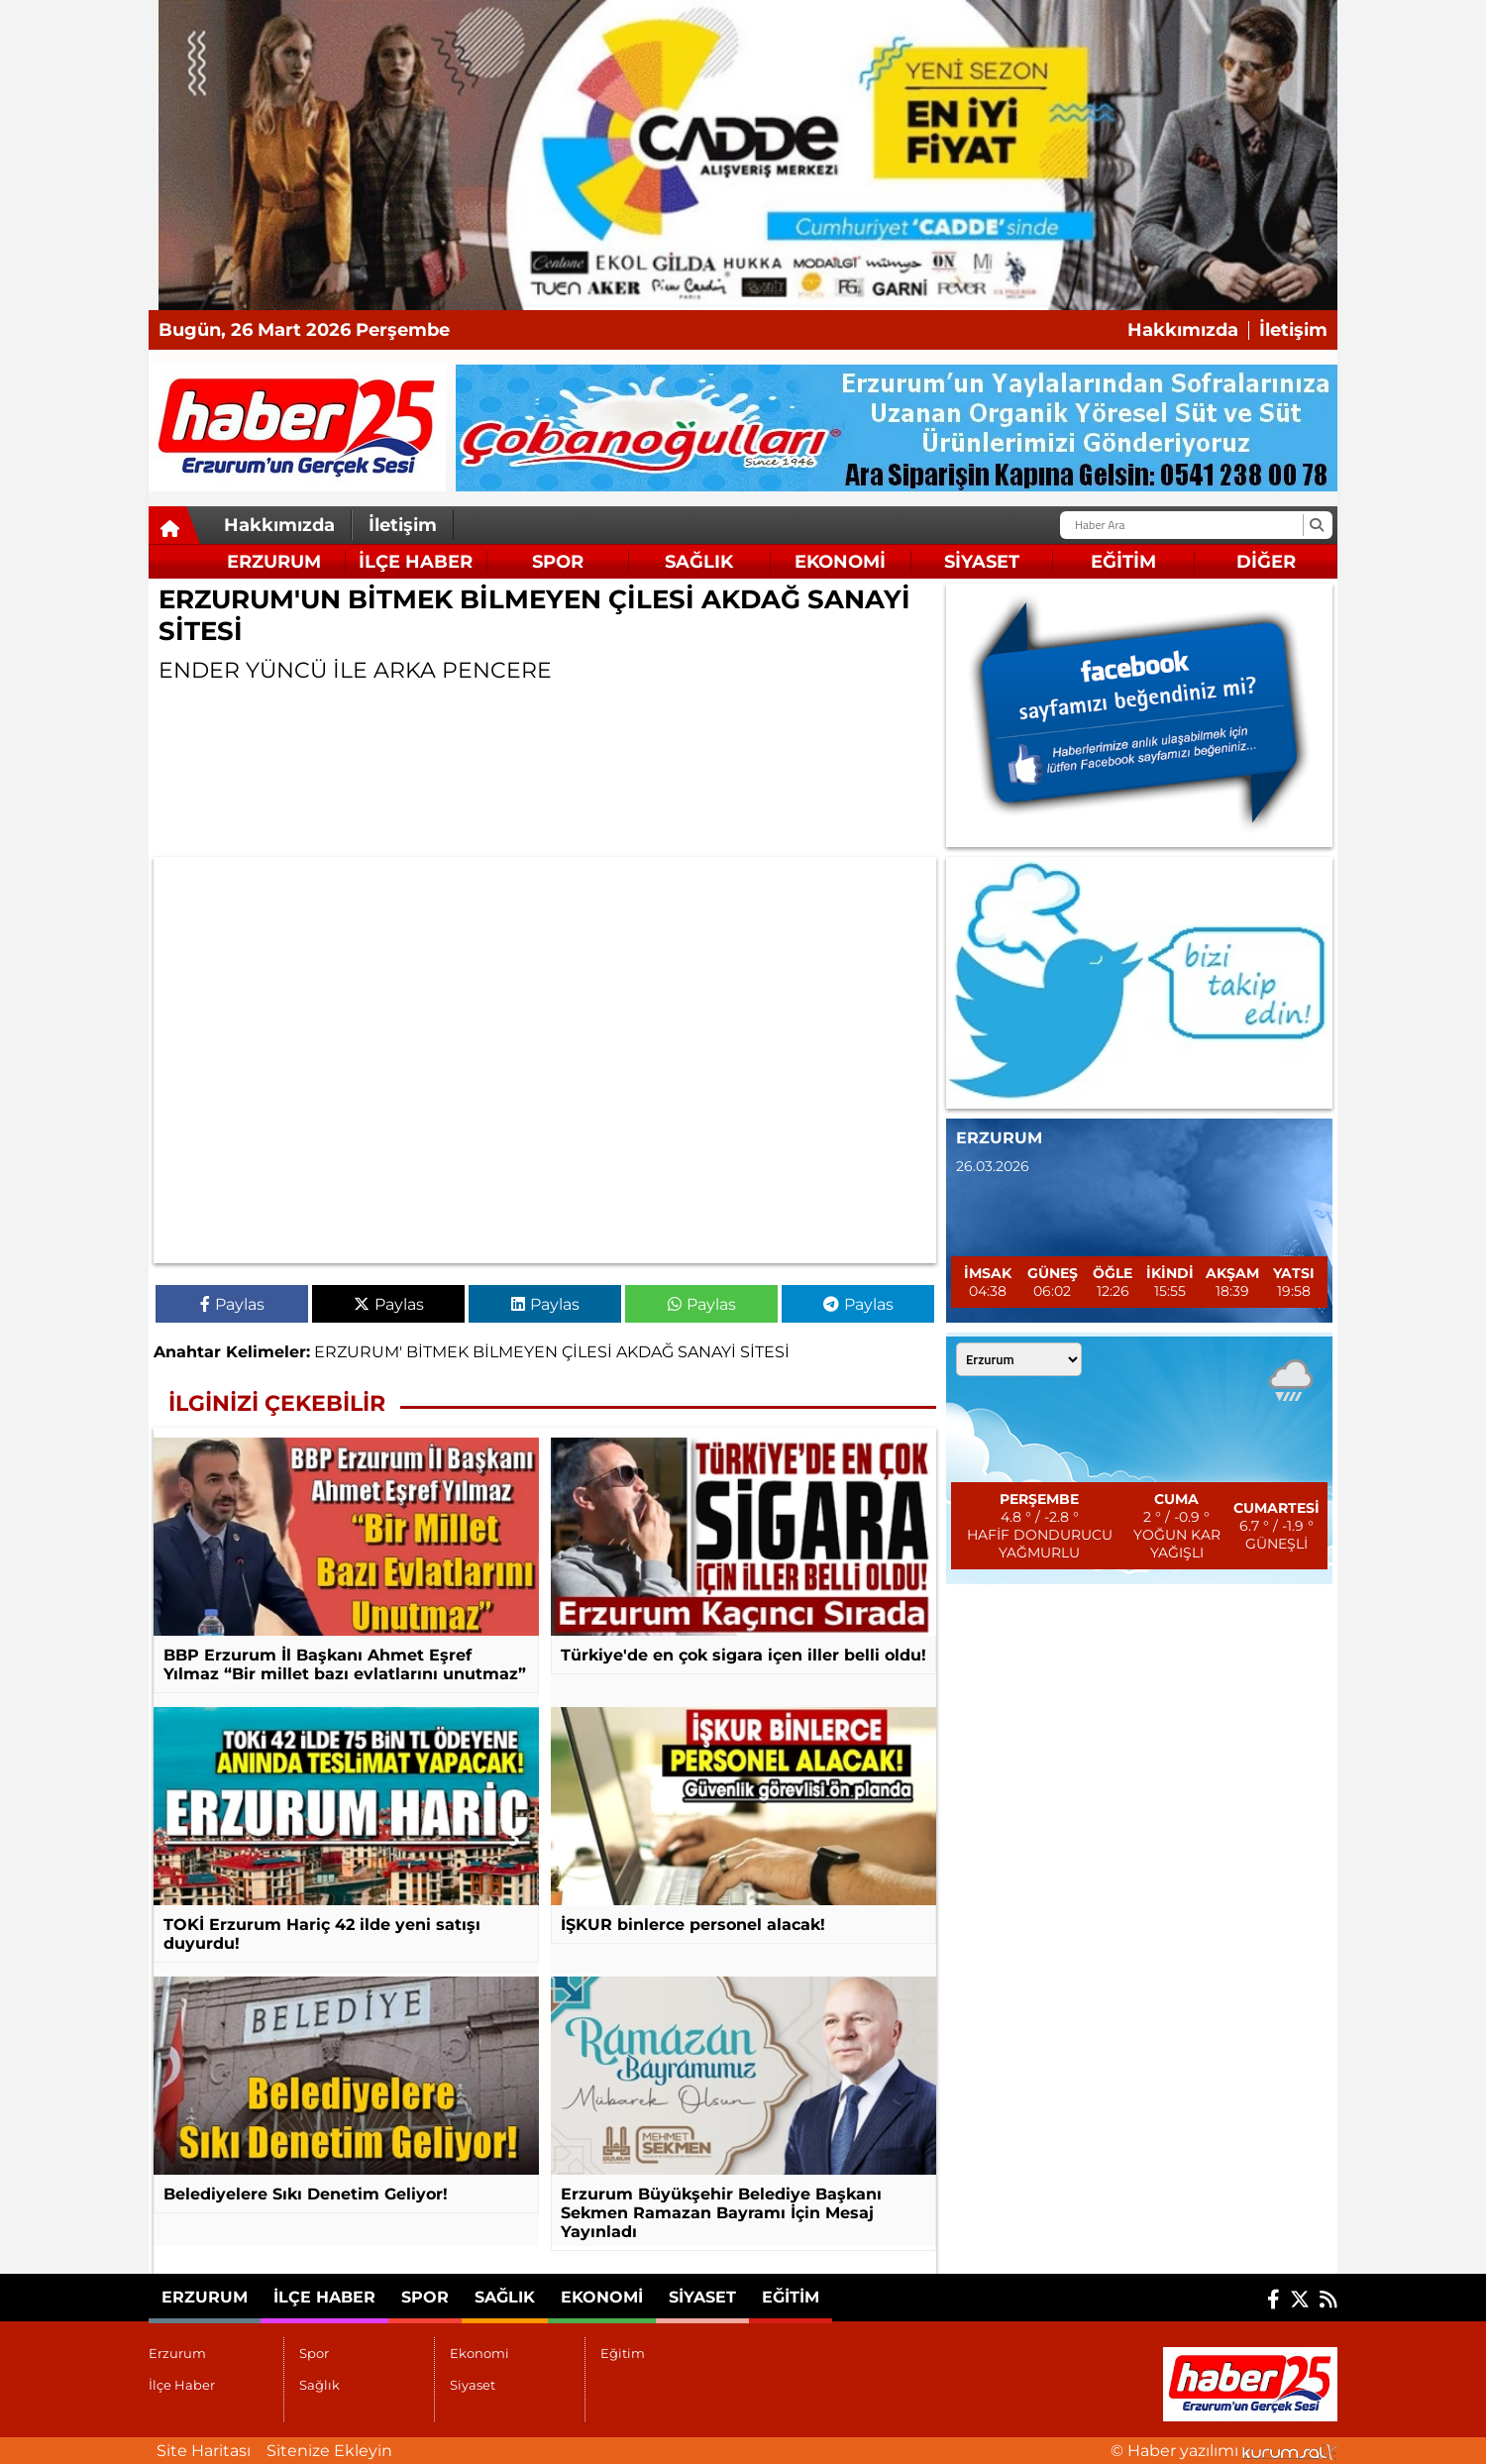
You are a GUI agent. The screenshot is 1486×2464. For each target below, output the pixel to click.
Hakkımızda (1182, 331)
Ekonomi (840, 562)
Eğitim (1123, 562)
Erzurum (274, 562)
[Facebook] (1273, 2299)
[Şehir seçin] (1019, 1359)
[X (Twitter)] (1300, 2299)
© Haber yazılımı (1224, 2450)
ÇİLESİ (587, 1351)
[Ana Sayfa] (175, 529)
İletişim (1293, 331)
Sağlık (699, 562)
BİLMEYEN (515, 1351)
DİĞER (1266, 562)
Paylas (232, 1304)
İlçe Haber (416, 562)
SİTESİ (765, 1351)
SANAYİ (707, 1351)
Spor (558, 562)
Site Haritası (204, 2450)
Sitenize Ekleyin (329, 2450)
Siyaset (981, 562)
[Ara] (1316, 525)
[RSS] (1328, 2299)
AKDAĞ (645, 1351)
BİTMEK (437, 1351)
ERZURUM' (358, 1351)
